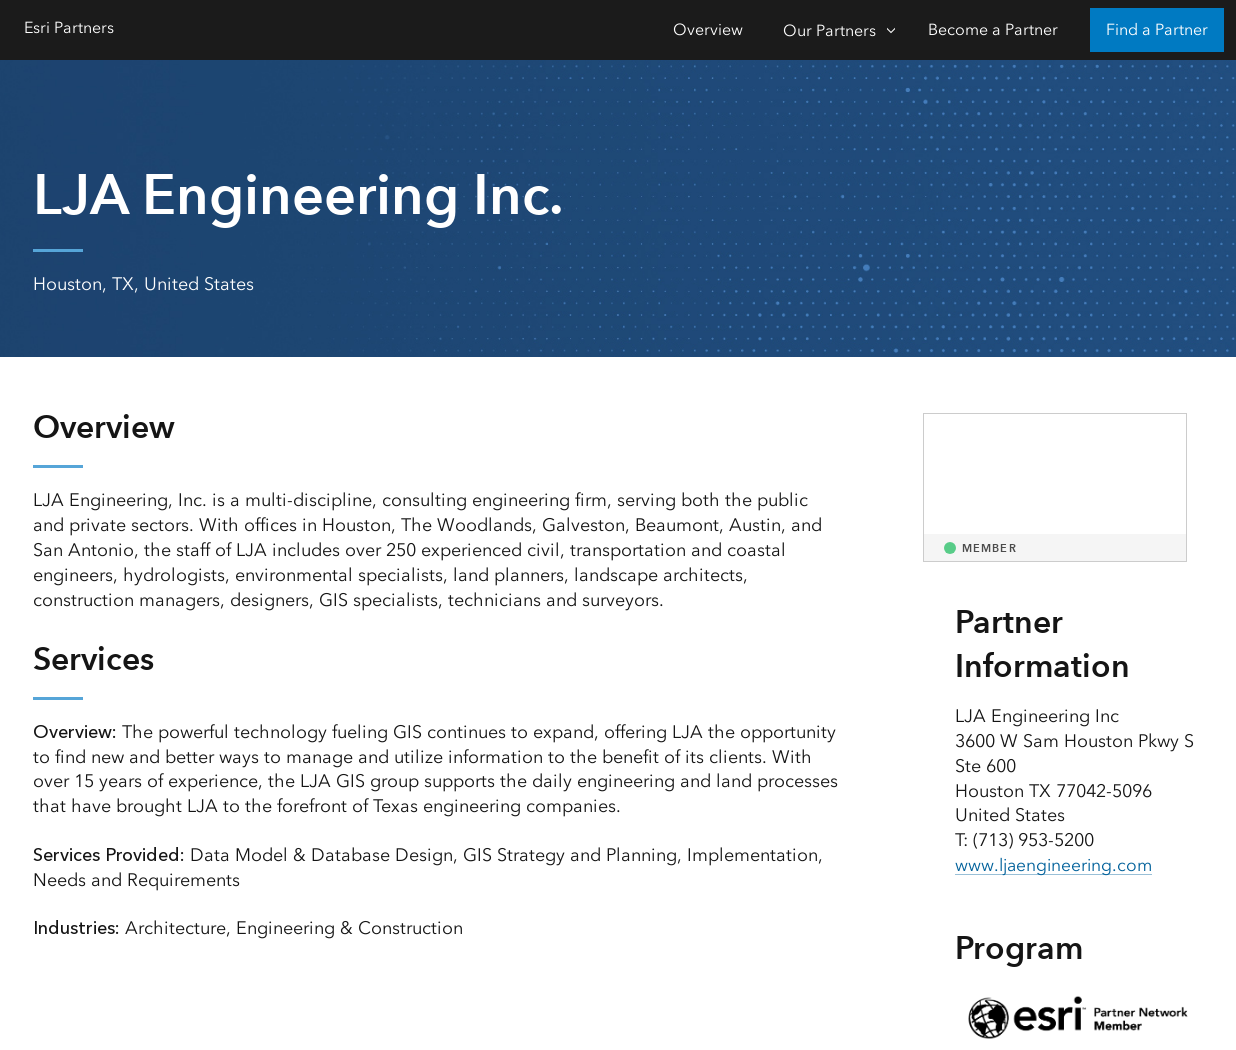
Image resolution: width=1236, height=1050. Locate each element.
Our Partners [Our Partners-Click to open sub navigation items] (829, 30)
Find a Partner (1157, 29)
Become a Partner (993, 29)
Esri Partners (69, 27)
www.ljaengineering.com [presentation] (1056, 865)
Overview (708, 29)
